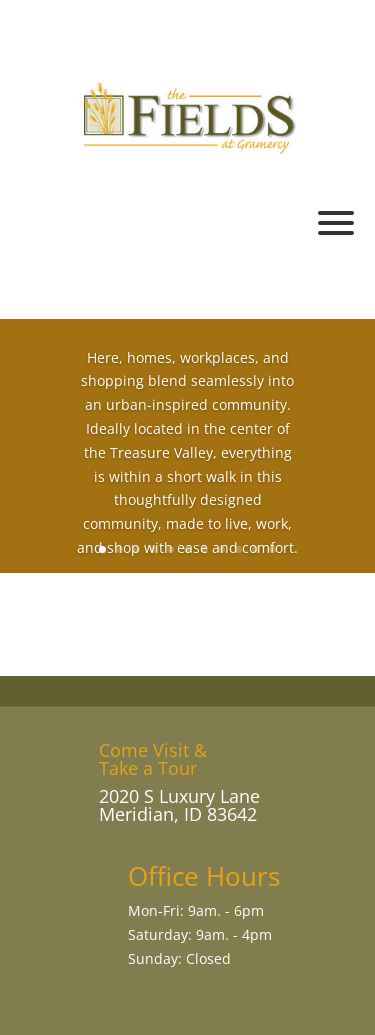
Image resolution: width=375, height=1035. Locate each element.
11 (272, 549)
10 (255, 549)
